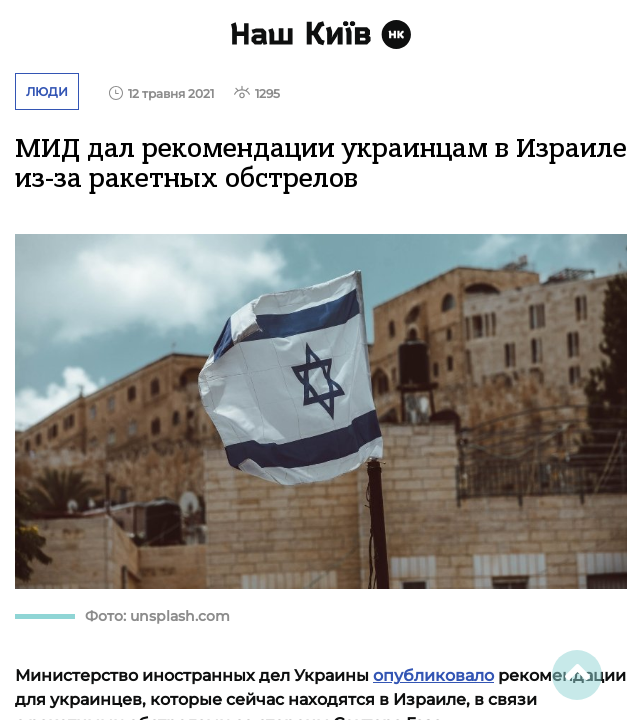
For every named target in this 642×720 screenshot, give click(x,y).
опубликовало (433, 675)
